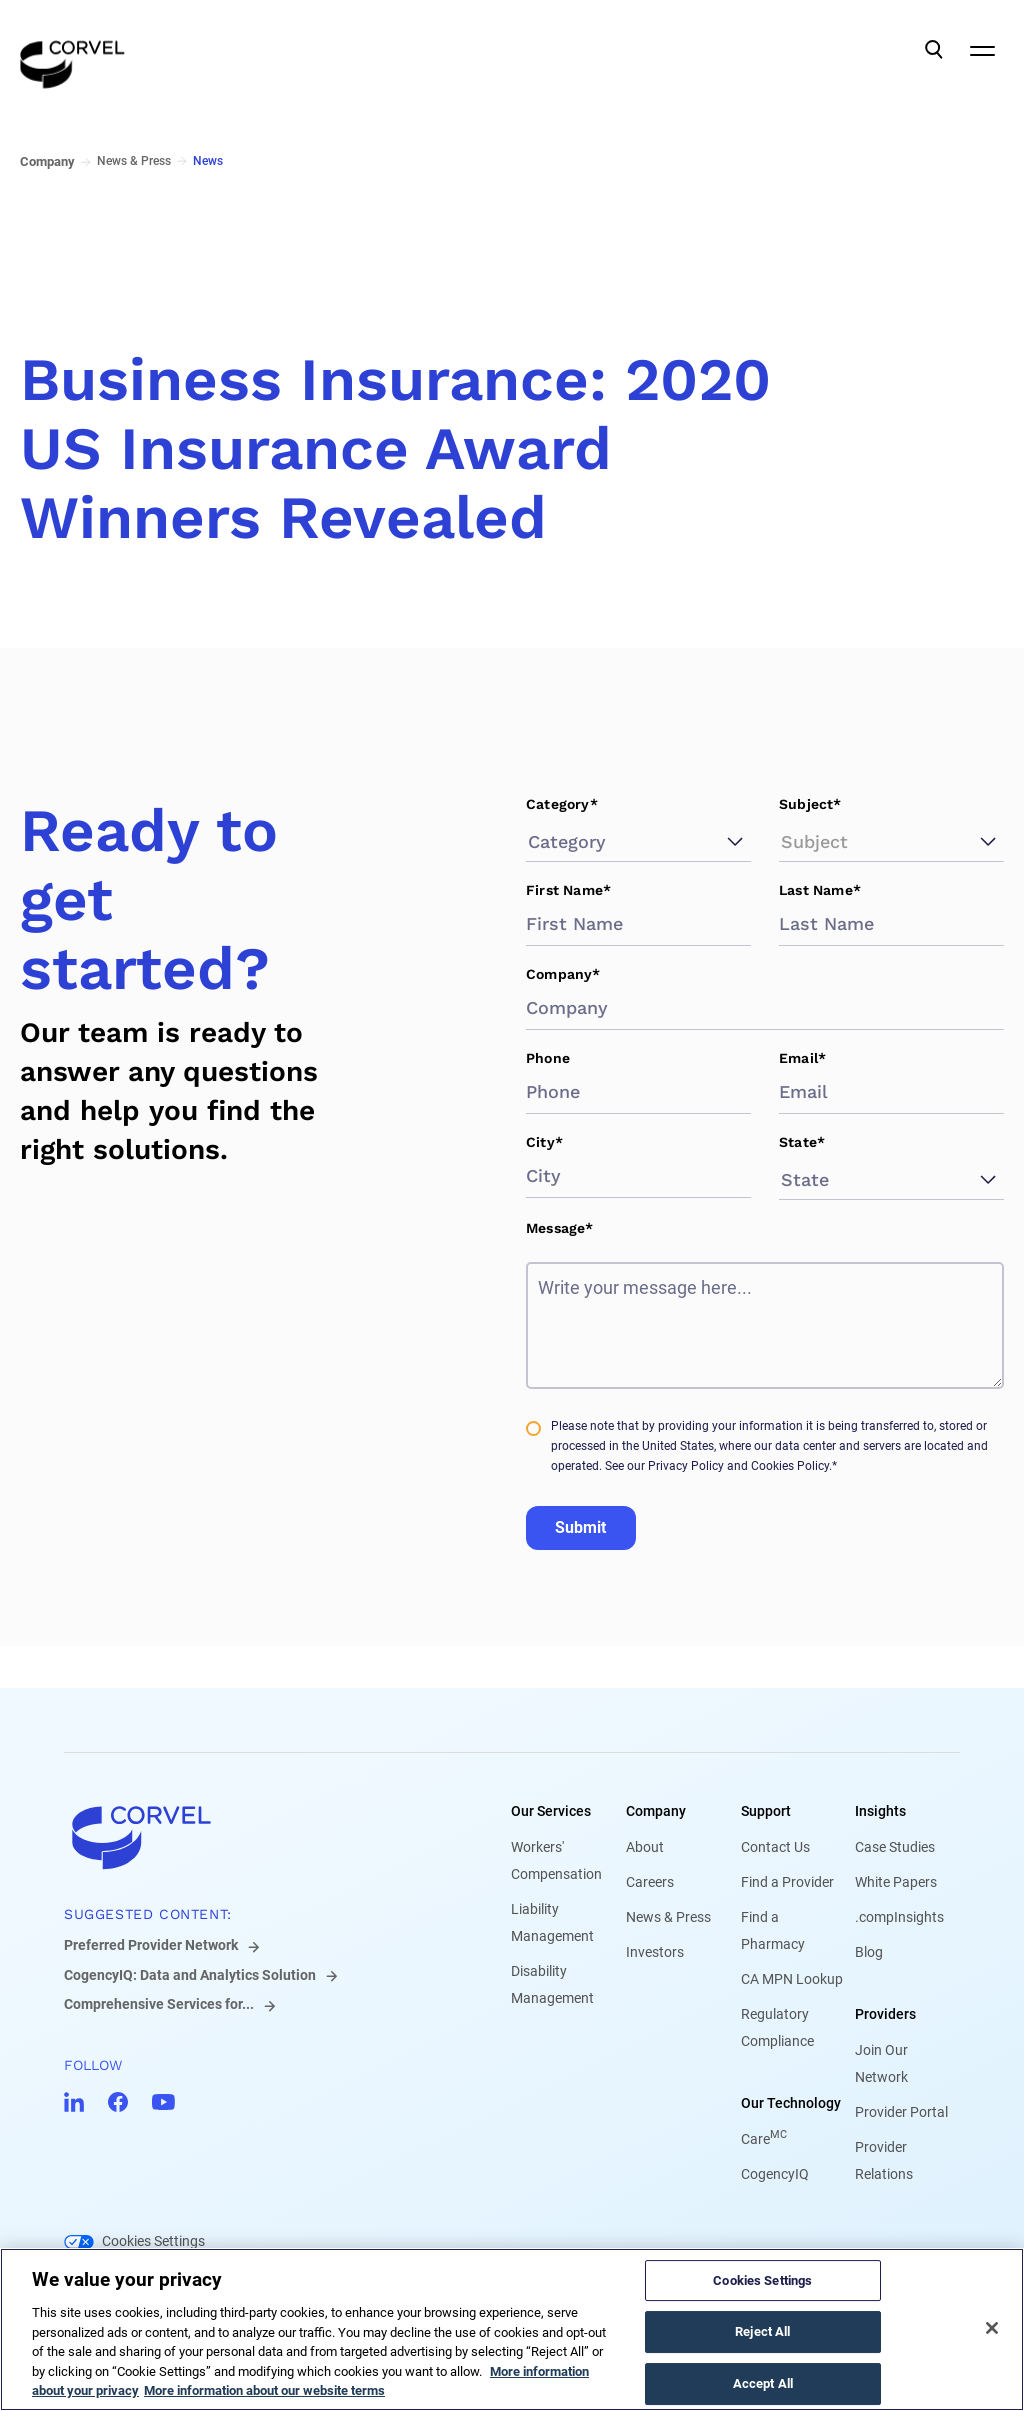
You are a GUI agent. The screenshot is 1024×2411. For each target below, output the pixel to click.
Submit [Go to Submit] (580, 1527)
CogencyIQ (775, 2174)
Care (764, 2139)
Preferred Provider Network (151, 1945)
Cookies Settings (153, 2241)
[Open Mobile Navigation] (982, 50)
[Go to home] (255, 1837)
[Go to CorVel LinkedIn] (74, 2102)
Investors (655, 1952)
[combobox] (531, 841)
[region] (512, 2329)
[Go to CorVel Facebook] (118, 2102)
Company (656, 1811)
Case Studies (895, 1847)
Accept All (763, 2383)
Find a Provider (787, 1882)
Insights (880, 1811)
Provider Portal (901, 2112)
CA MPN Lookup (792, 1979)
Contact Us (775, 1847)
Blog (869, 1952)
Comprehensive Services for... (159, 2004)
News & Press (668, 1917)
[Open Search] (934, 50)
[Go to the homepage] (72, 50)
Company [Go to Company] (47, 161)
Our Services (551, 1811)
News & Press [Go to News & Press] (134, 161)
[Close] (992, 2328)
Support (766, 1811)
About (645, 1847)
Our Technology (791, 2103)
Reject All (762, 2331)
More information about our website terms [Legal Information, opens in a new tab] (264, 2390)
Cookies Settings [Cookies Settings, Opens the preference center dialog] (762, 2280)
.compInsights (899, 1917)
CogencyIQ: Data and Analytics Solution (190, 1975)
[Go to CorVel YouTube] (163, 2102)
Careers (650, 1882)
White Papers (896, 1882)
